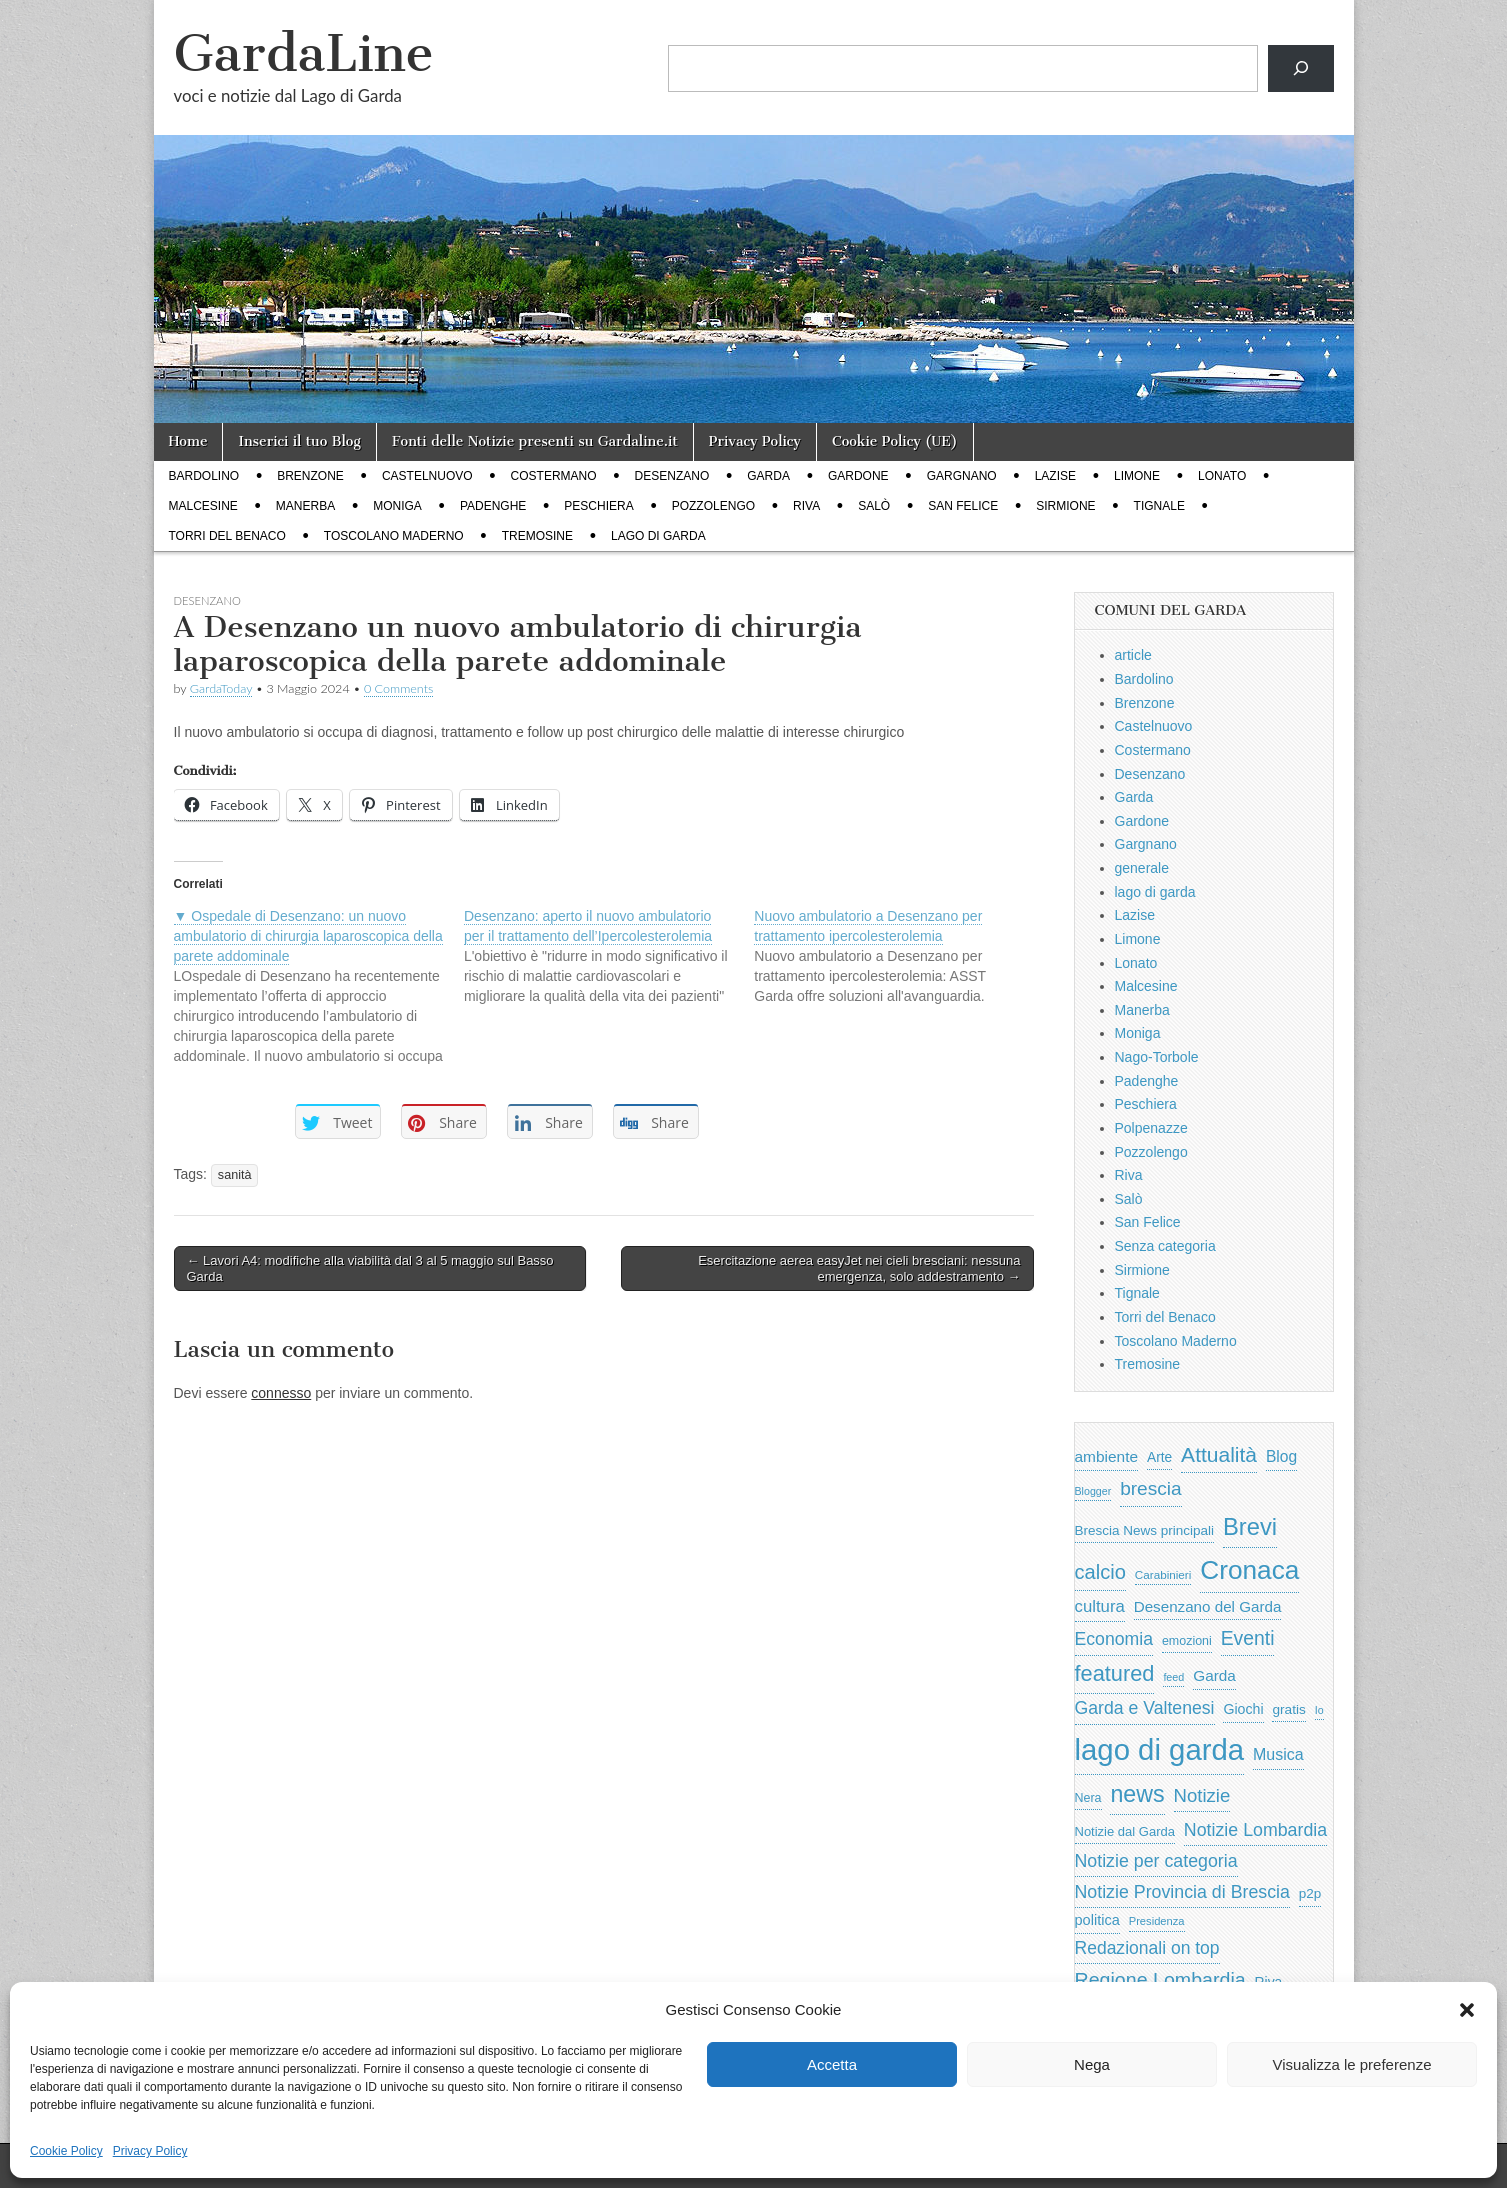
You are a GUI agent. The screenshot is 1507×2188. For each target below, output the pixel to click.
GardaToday (221, 688)
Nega (1092, 2064)
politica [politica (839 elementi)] (1097, 1920)
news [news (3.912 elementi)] (1137, 1794)
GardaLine (304, 53)
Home (188, 441)
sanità (235, 1175)
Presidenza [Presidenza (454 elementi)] (1157, 1921)
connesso (281, 1393)
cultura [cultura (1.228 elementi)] (1100, 1606)
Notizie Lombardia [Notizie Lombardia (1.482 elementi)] (1255, 1830)
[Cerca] (1300, 68)
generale (1142, 868)
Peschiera (598, 506)
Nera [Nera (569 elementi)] (1088, 1798)
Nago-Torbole (1157, 1057)
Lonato (1222, 476)
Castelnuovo (427, 476)
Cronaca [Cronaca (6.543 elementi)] (1249, 1570)
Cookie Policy (66, 2151)
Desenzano (672, 476)
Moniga (397, 506)
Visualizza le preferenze (1352, 2064)
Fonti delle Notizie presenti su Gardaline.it (535, 441)
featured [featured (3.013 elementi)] (1115, 1673)
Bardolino (204, 476)
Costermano (554, 476)
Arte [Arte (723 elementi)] (1159, 1457)
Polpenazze (1151, 1128)
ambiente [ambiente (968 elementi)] (1107, 1456)
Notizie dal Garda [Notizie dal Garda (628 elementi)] (1125, 1831)
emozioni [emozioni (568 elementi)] (1187, 1641)
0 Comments (399, 688)
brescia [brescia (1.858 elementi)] (1151, 1488)
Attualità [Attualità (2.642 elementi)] (1219, 1454)
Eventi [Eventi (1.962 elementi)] (1248, 1638)
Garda (768, 476)
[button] (1467, 2010)
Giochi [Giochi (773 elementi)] (1243, 1709)
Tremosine (537, 536)
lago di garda (658, 536)
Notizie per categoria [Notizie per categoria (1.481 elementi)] (1156, 1861)
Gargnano (962, 476)
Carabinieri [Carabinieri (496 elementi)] (1163, 1574)
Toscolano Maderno (394, 536)
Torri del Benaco (227, 536)
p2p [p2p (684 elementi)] (1310, 1893)
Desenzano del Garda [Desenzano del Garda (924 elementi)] (1208, 1606)
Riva (806, 506)
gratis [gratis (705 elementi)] (1288, 1709)
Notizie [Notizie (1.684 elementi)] (1202, 1795)
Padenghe (493, 506)
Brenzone (310, 476)
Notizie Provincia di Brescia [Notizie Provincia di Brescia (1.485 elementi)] (1182, 1892)
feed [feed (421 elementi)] (1173, 1677)
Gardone (858, 476)
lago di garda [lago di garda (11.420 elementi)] (1160, 1749)
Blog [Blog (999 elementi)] (1281, 1456)
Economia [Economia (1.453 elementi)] (1114, 1639)
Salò (874, 506)
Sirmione (1065, 506)
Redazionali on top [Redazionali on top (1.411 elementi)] (1147, 1948)
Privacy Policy (150, 2151)
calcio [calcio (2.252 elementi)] (1100, 1572)
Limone (1137, 476)
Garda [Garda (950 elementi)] (1214, 1675)
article (1133, 655)
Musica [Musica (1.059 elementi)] (1278, 1754)
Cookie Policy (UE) (895, 441)
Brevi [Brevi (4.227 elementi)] (1250, 1526)
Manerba (305, 506)
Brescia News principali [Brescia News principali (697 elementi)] (1145, 1530)
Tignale (1159, 506)
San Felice (963, 506)
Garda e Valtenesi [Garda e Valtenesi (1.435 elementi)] (1145, 1708)
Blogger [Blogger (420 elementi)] (1093, 1491)
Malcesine (203, 506)
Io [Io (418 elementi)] (1319, 1710)
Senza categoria (1165, 1246)
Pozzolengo (713, 506)
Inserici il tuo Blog (299, 441)
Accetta (832, 2064)
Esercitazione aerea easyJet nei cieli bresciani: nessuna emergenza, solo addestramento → (859, 1268)
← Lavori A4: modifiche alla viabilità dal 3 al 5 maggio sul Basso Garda (370, 1268)
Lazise (1055, 476)
